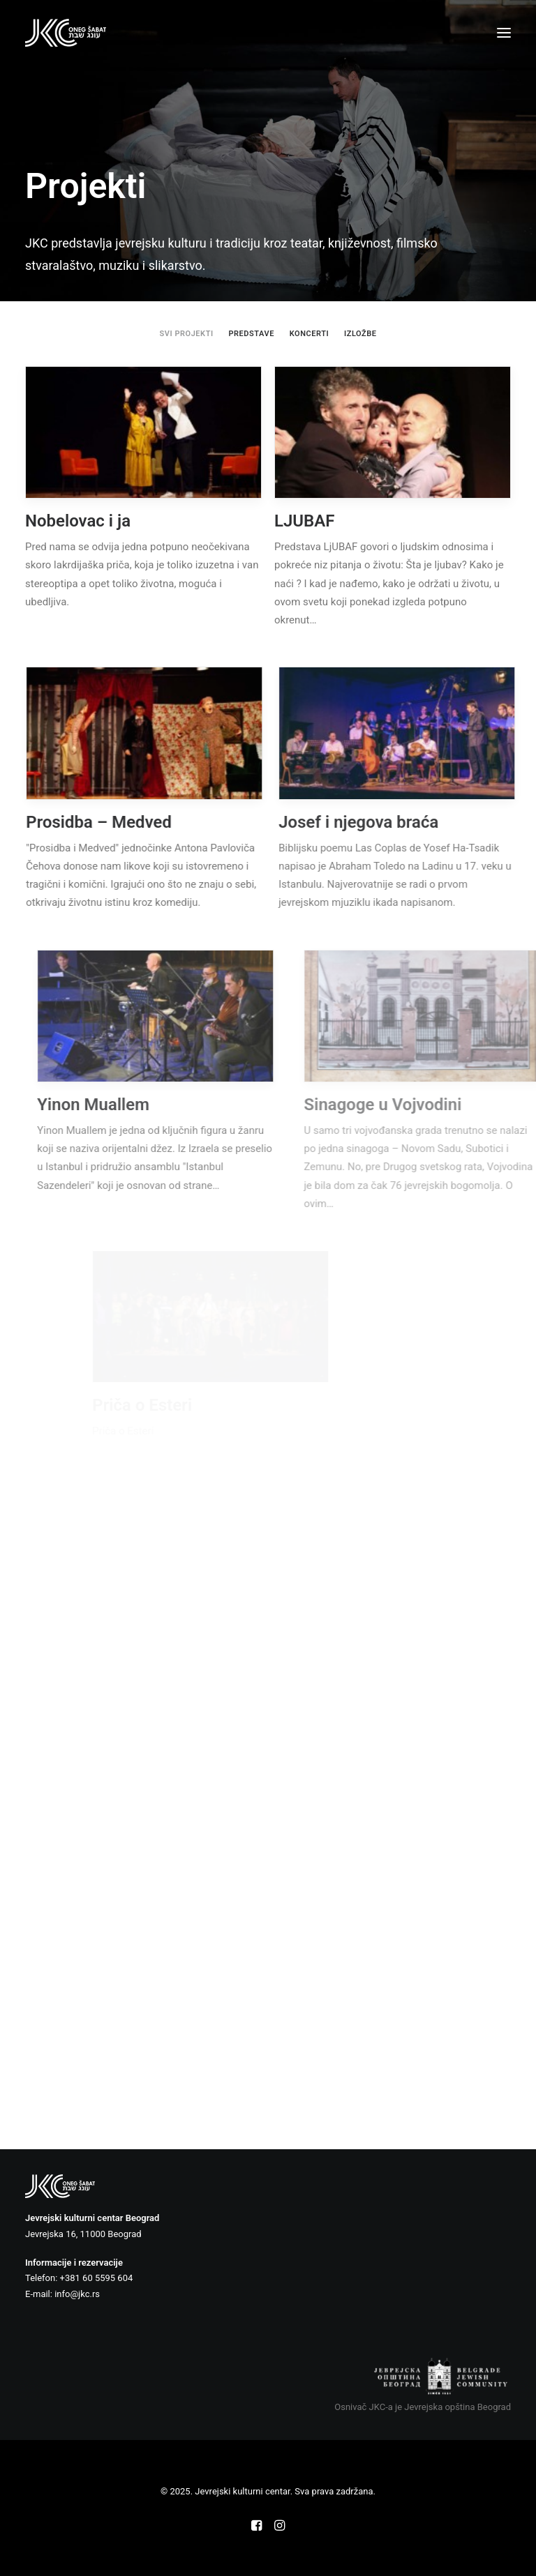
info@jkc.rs (77, 2294)
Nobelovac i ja (78, 521)
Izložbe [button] (360, 333)
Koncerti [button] (309, 333)
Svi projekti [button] (186, 333)
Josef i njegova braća (399, 822)
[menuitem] (186, 333)
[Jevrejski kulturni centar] (65, 33)
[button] (504, 33)
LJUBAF (304, 521)
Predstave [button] (251, 333)
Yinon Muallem (148, 1104)
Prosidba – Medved (121, 822)
